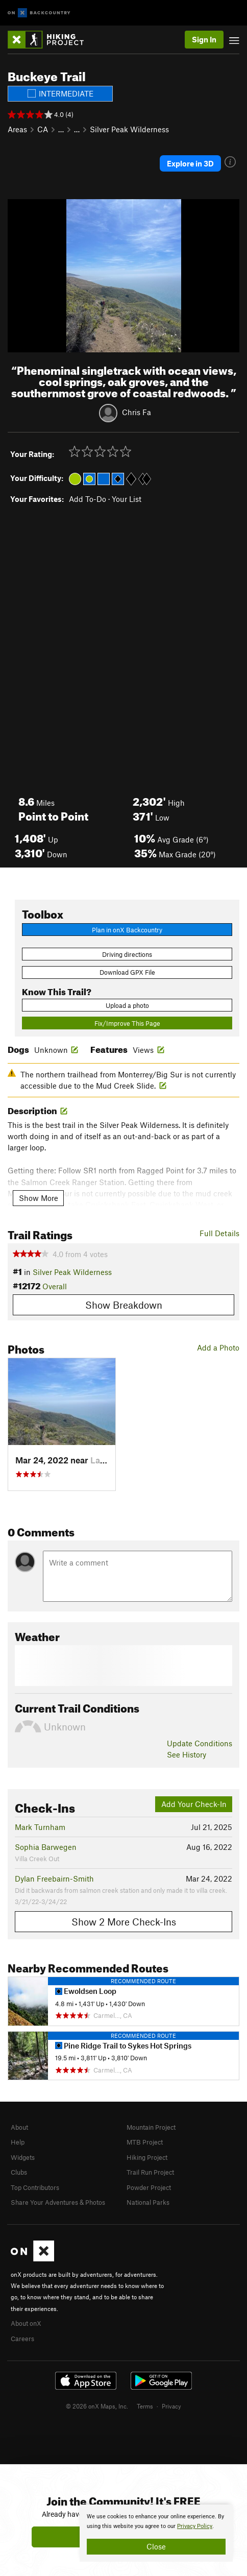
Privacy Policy (194, 2526)
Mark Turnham (40, 1827)
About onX (26, 2323)
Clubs (19, 2172)
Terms (145, 2406)
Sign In (204, 39)
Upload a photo (127, 1005)
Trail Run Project (150, 2172)
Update (199, 1743)
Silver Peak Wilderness (129, 129)
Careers (22, 2338)
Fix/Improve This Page (127, 1023)
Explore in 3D (190, 163)
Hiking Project (147, 2157)
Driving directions (127, 954)
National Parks (148, 2202)
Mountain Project (151, 2127)
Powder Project (149, 2187)
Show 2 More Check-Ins (123, 1922)
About (19, 2127)
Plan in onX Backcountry (127, 930)
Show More (38, 1197)
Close (156, 2546)
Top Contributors (35, 2187)
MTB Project (145, 2142)
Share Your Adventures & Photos (58, 2202)
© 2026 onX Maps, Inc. (97, 2406)
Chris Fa (136, 411)
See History (186, 1754)
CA (42, 129)
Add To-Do (87, 498)
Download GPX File (127, 972)
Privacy (171, 2406)
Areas (17, 129)
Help (17, 2142)
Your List (126, 498)
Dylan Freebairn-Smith (54, 1878)
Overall (54, 1286)
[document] (156, 2533)
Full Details (219, 1233)
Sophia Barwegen (46, 1846)
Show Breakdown (123, 1305)
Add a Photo (218, 1347)
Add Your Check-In (194, 1804)
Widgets (23, 2157)
